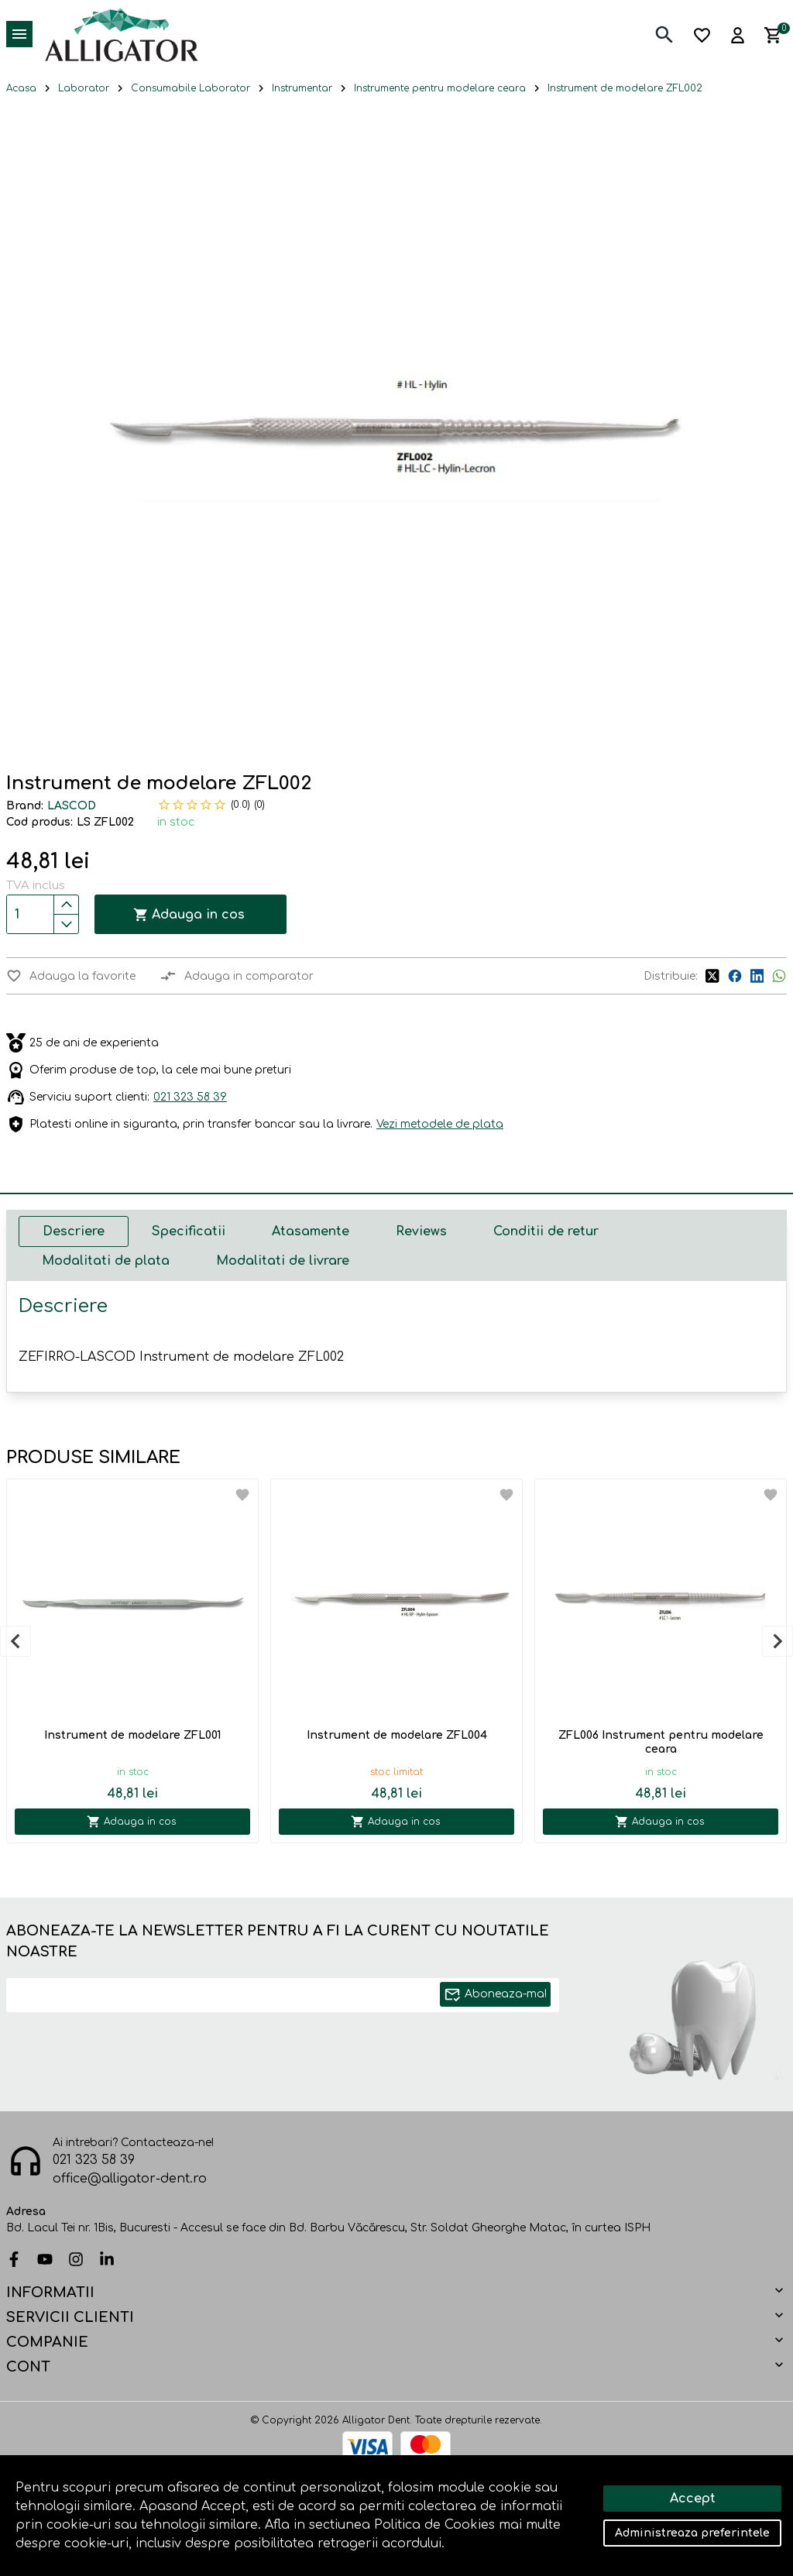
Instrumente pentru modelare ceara (440, 88)
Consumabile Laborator (190, 88)
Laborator (83, 88)
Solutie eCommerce (353, 2515)
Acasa (21, 88)
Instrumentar (302, 88)
